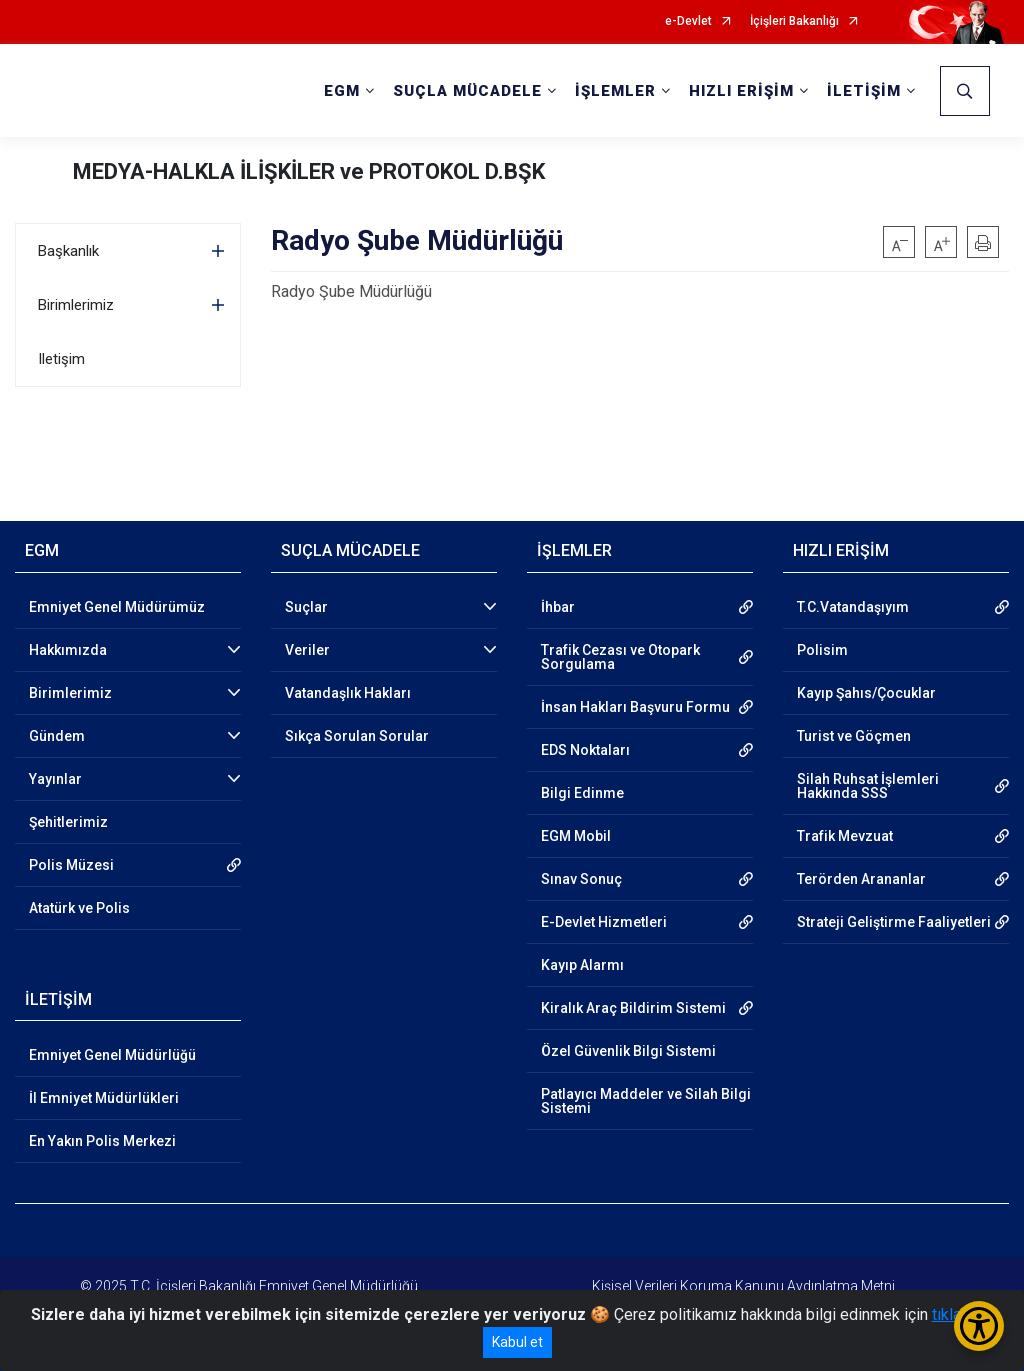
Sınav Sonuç (581, 879)
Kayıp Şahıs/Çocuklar (866, 693)
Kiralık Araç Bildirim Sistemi (633, 1008)
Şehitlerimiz (68, 822)
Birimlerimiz (76, 305)
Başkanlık (68, 251)
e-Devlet (688, 21)
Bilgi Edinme (582, 793)
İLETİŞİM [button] (864, 91)
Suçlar (306, 607)
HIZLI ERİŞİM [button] (741, 91)
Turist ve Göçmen (854, 736)
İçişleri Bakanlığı (794, 21)
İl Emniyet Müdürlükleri (104, 1098)
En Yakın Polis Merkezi (102, 1141)
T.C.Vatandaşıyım (853, 607)
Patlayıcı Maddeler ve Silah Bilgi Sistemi (646, 1101)
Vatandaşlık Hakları (348, 693)
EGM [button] (342, 91)
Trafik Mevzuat (845, 836)
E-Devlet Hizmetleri (604, 922)
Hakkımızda (68, 650)
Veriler (307, 650)
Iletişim (61, 359)
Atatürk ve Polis (79, 908)
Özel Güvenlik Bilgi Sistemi (628, 1051)
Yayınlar (55, 779)
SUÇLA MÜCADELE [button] (467, 91)
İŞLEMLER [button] (615, 91)
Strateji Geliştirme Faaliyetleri (894, 922)
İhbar (558, 607)
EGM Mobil (576, 836)
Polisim (822, 650)
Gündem (57, 736)
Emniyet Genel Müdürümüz (117, 607)
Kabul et (517, 1342)
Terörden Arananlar (861, 879)
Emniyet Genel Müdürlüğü (112, 1055)
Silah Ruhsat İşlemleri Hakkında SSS (868, 786)
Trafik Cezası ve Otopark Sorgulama (620, 657)
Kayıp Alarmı (582, 965)
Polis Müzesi (71, 865)
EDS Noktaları (585, 750)
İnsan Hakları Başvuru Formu (635, 707)
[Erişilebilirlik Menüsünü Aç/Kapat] (979, 1326)
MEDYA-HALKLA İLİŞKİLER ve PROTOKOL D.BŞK (309, 171)
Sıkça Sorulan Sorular (357, 736)
